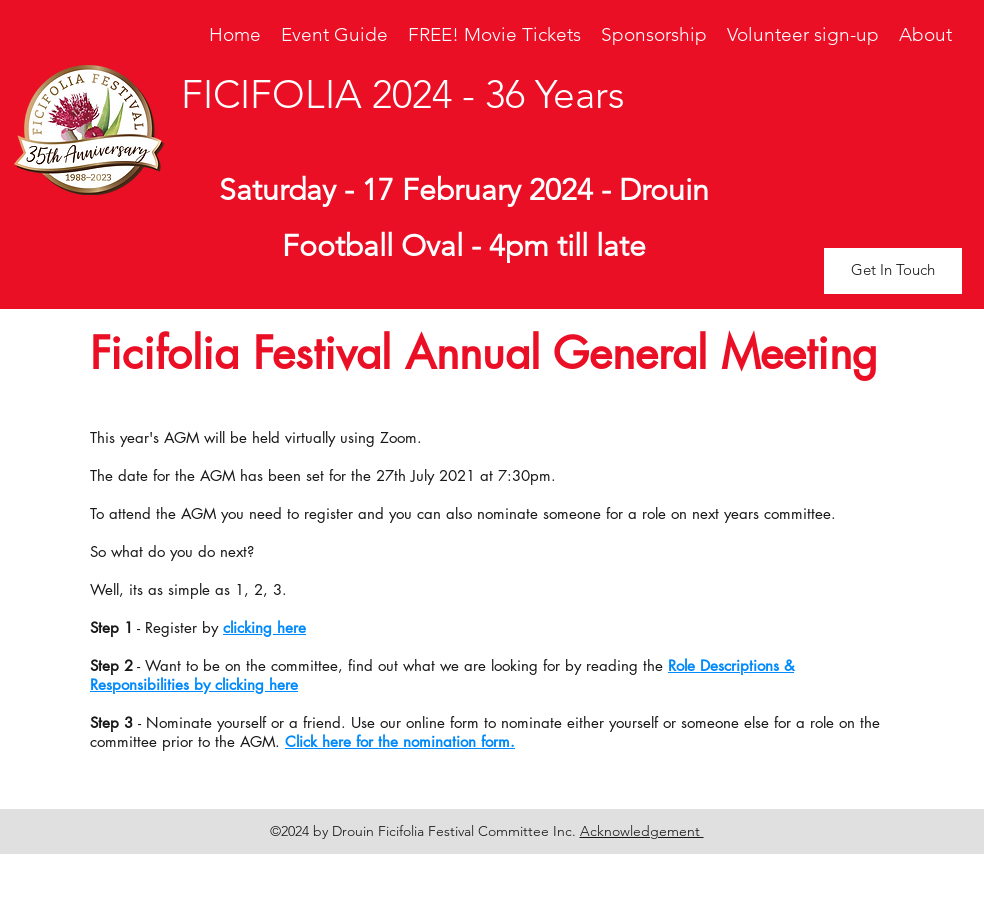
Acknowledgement (642, 831)
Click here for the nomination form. (400, 741)
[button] (893, 271)
